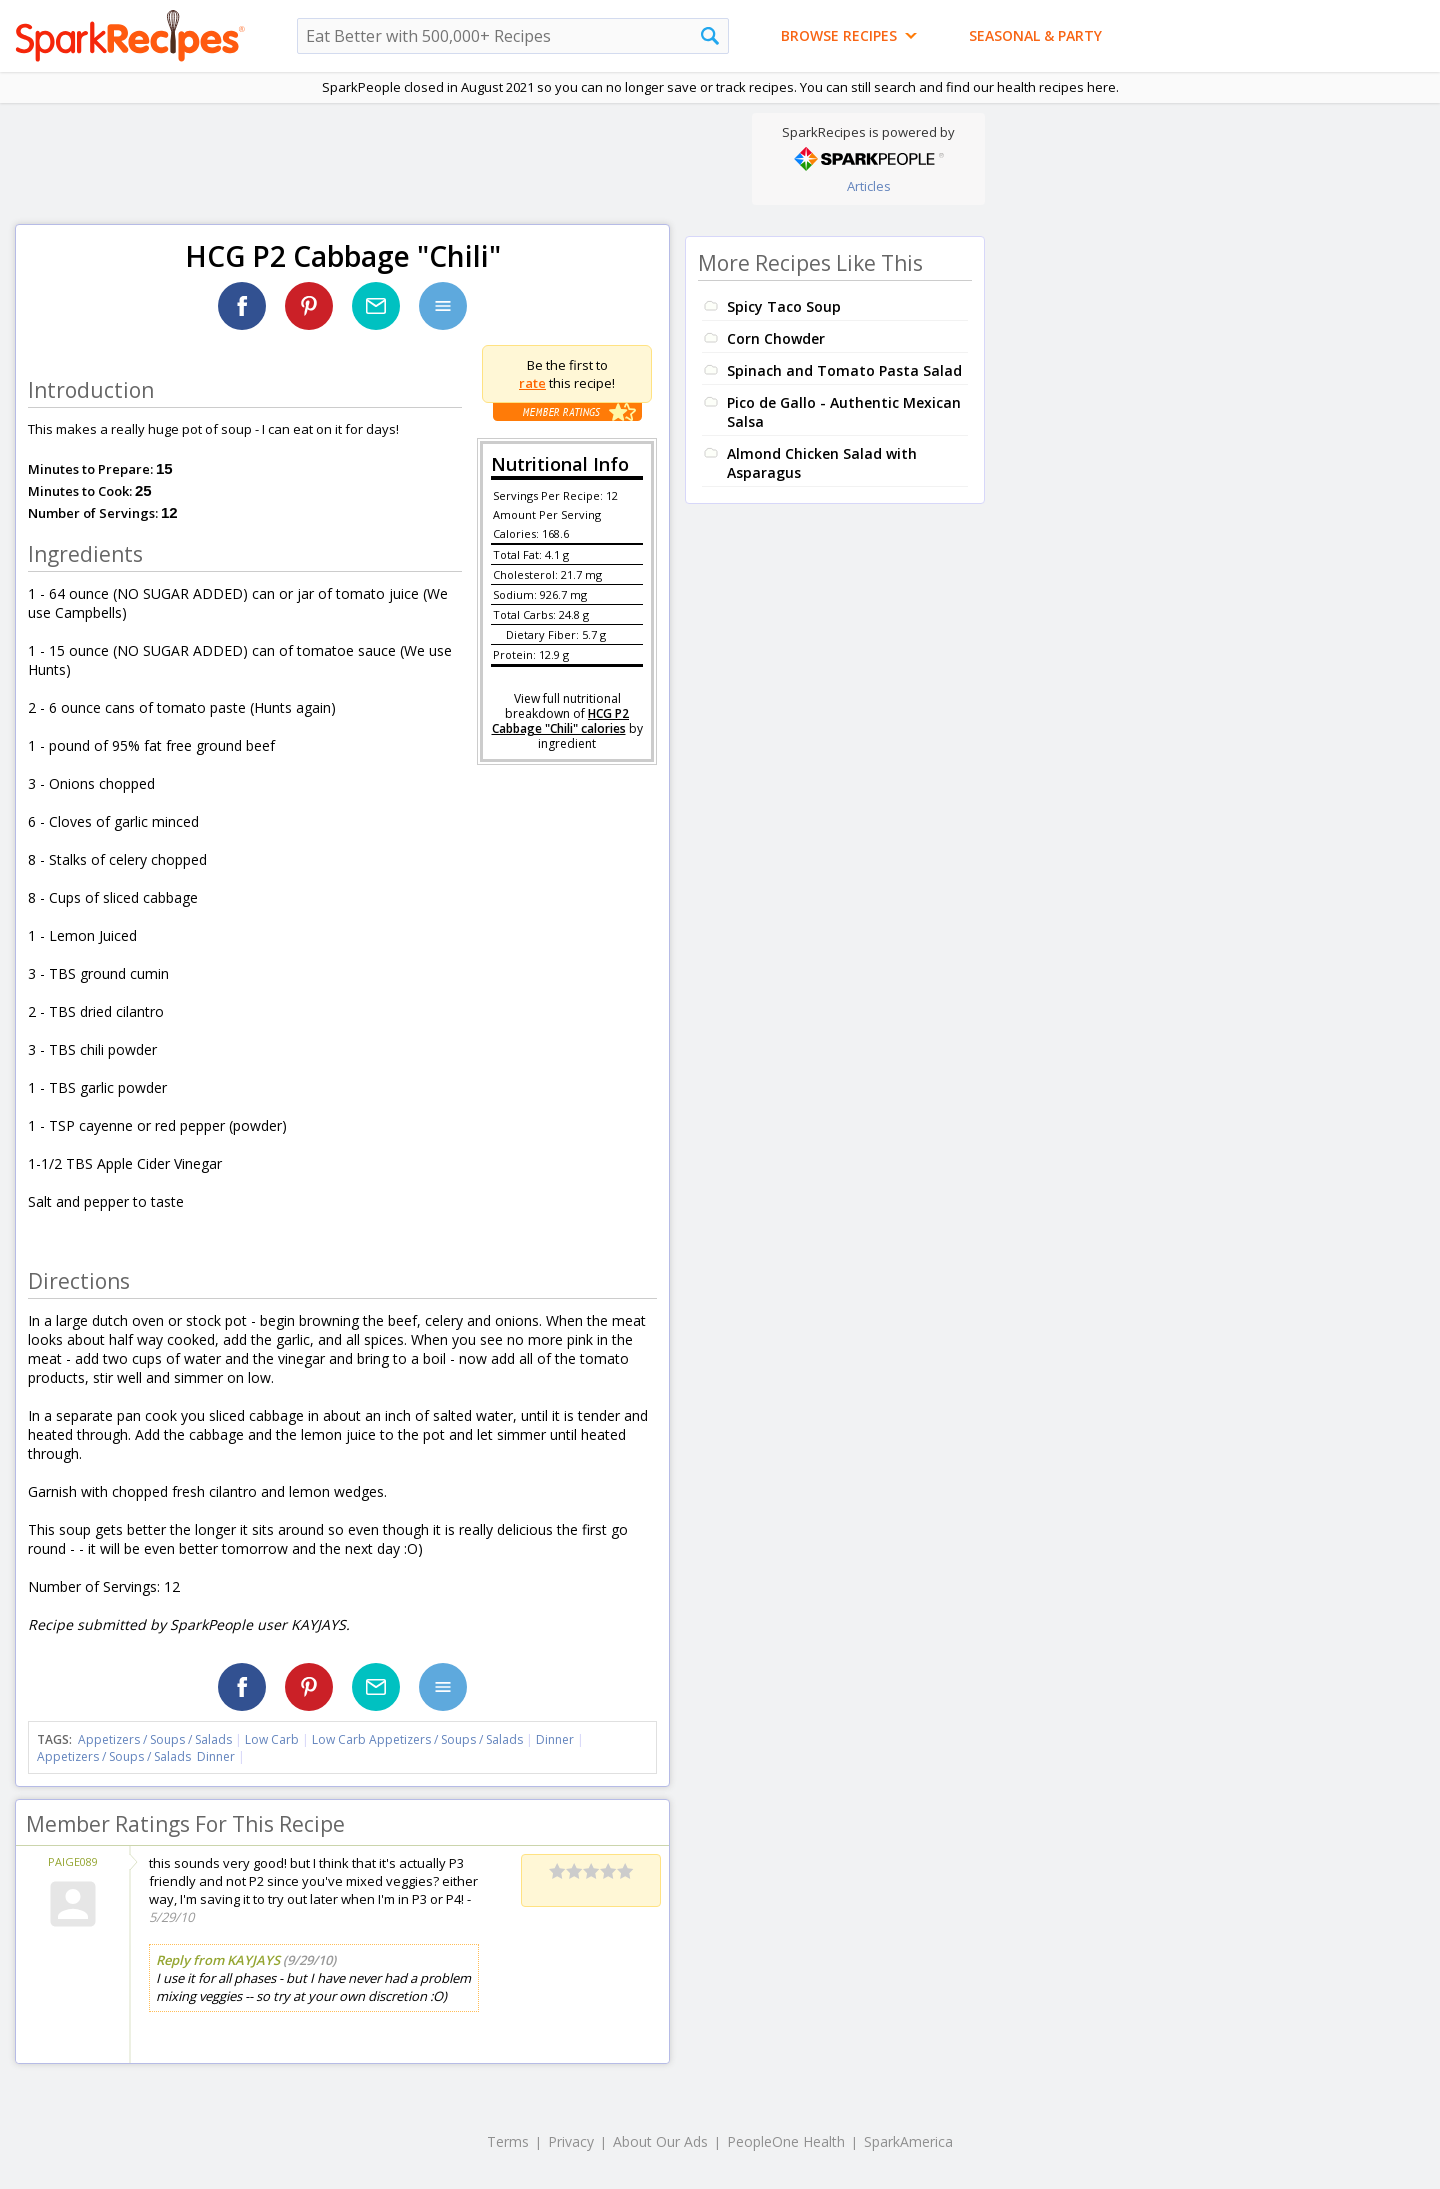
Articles (869, 186)
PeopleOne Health (786, 2141)
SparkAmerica (908, 2141)
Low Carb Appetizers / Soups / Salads (419, 1739)
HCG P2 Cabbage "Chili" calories (561, 721)
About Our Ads (660, 2141)
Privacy (571, 2141)
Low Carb (272, 1739)
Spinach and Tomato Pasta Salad (844, 370)
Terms (508, 2141)
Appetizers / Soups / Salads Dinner (136, 1756)
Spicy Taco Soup (784, 306)
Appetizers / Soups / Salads (156, 1739)
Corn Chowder (776, 338)
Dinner (555, 1739)
